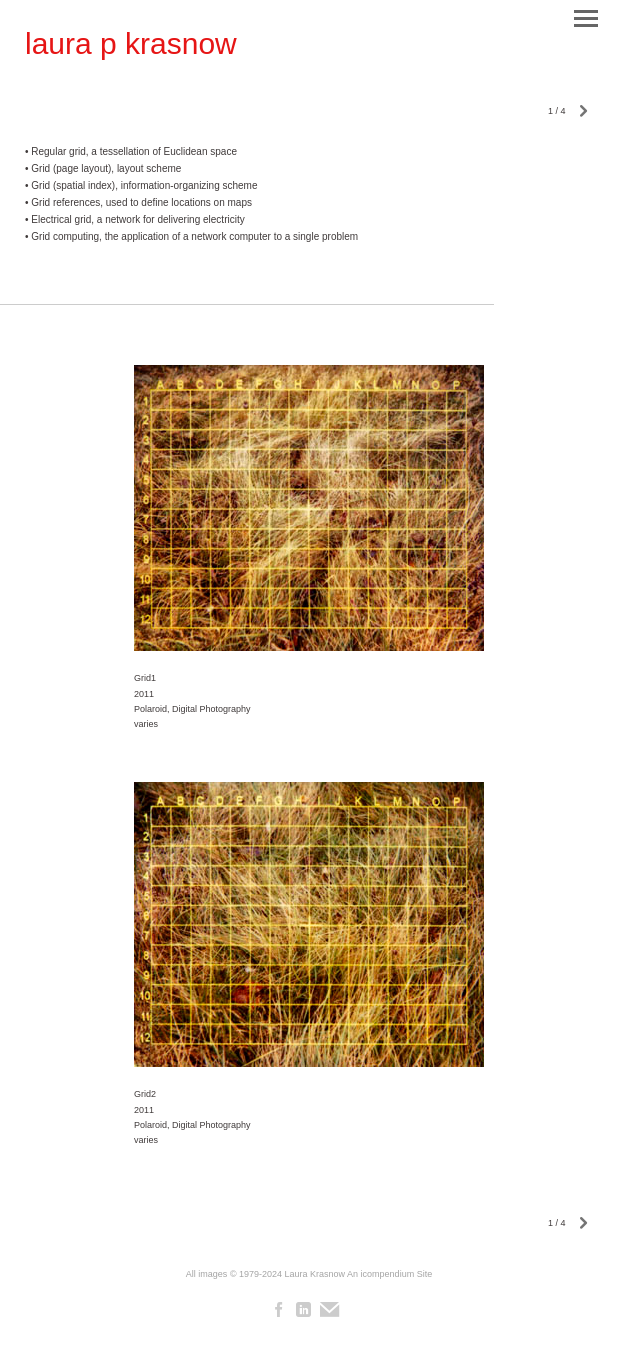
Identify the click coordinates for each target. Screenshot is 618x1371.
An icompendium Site (389, 1274)
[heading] (131, 44)
